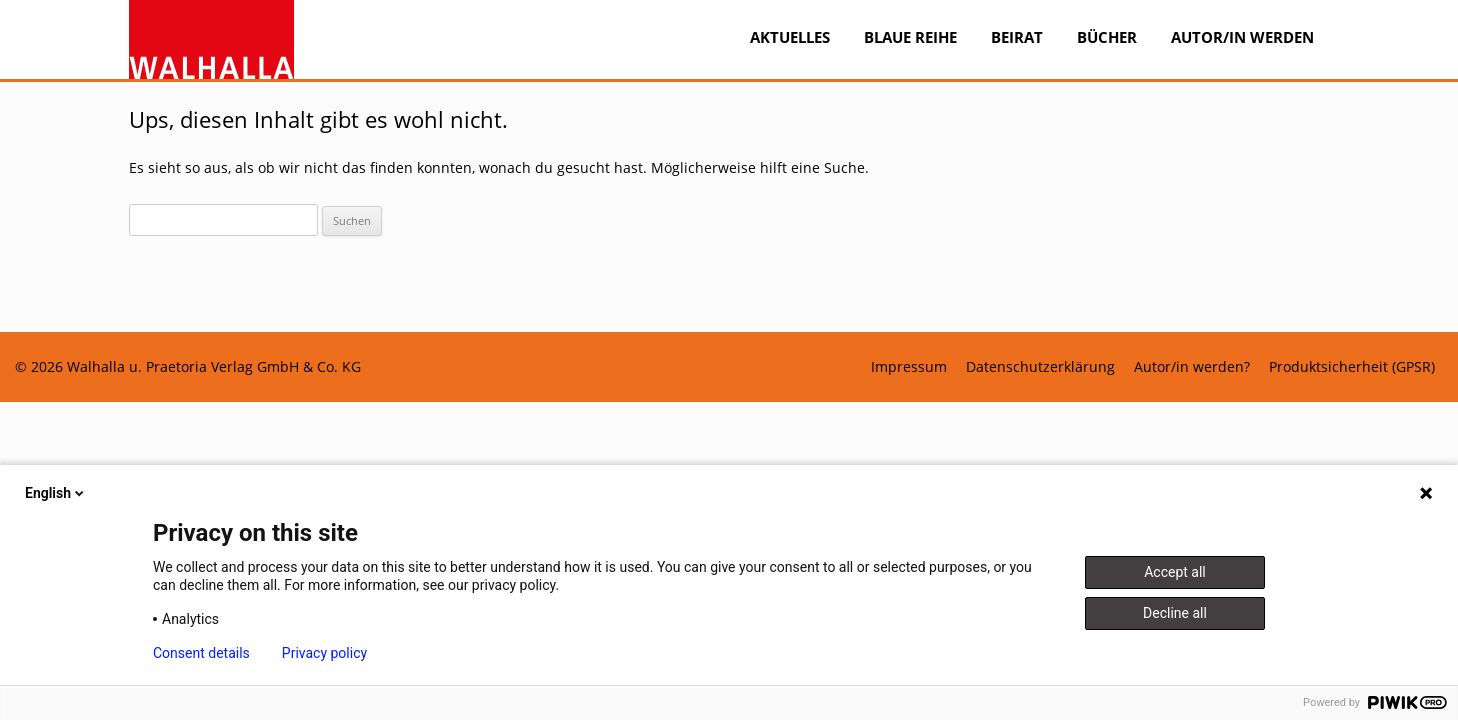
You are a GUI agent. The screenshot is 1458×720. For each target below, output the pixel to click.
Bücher (1107, 37)
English (56, 493)
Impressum (909, 367)
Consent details (201, 653)
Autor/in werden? (1192, 367)
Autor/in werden (1242, 37)
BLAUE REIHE (910, 37)
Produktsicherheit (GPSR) (1352, 367)
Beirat (1017, 37)
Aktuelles (790, 37)
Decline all (1175, 613)
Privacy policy (324, 653)
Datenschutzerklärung (1040, 367)
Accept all (1175, 572)
